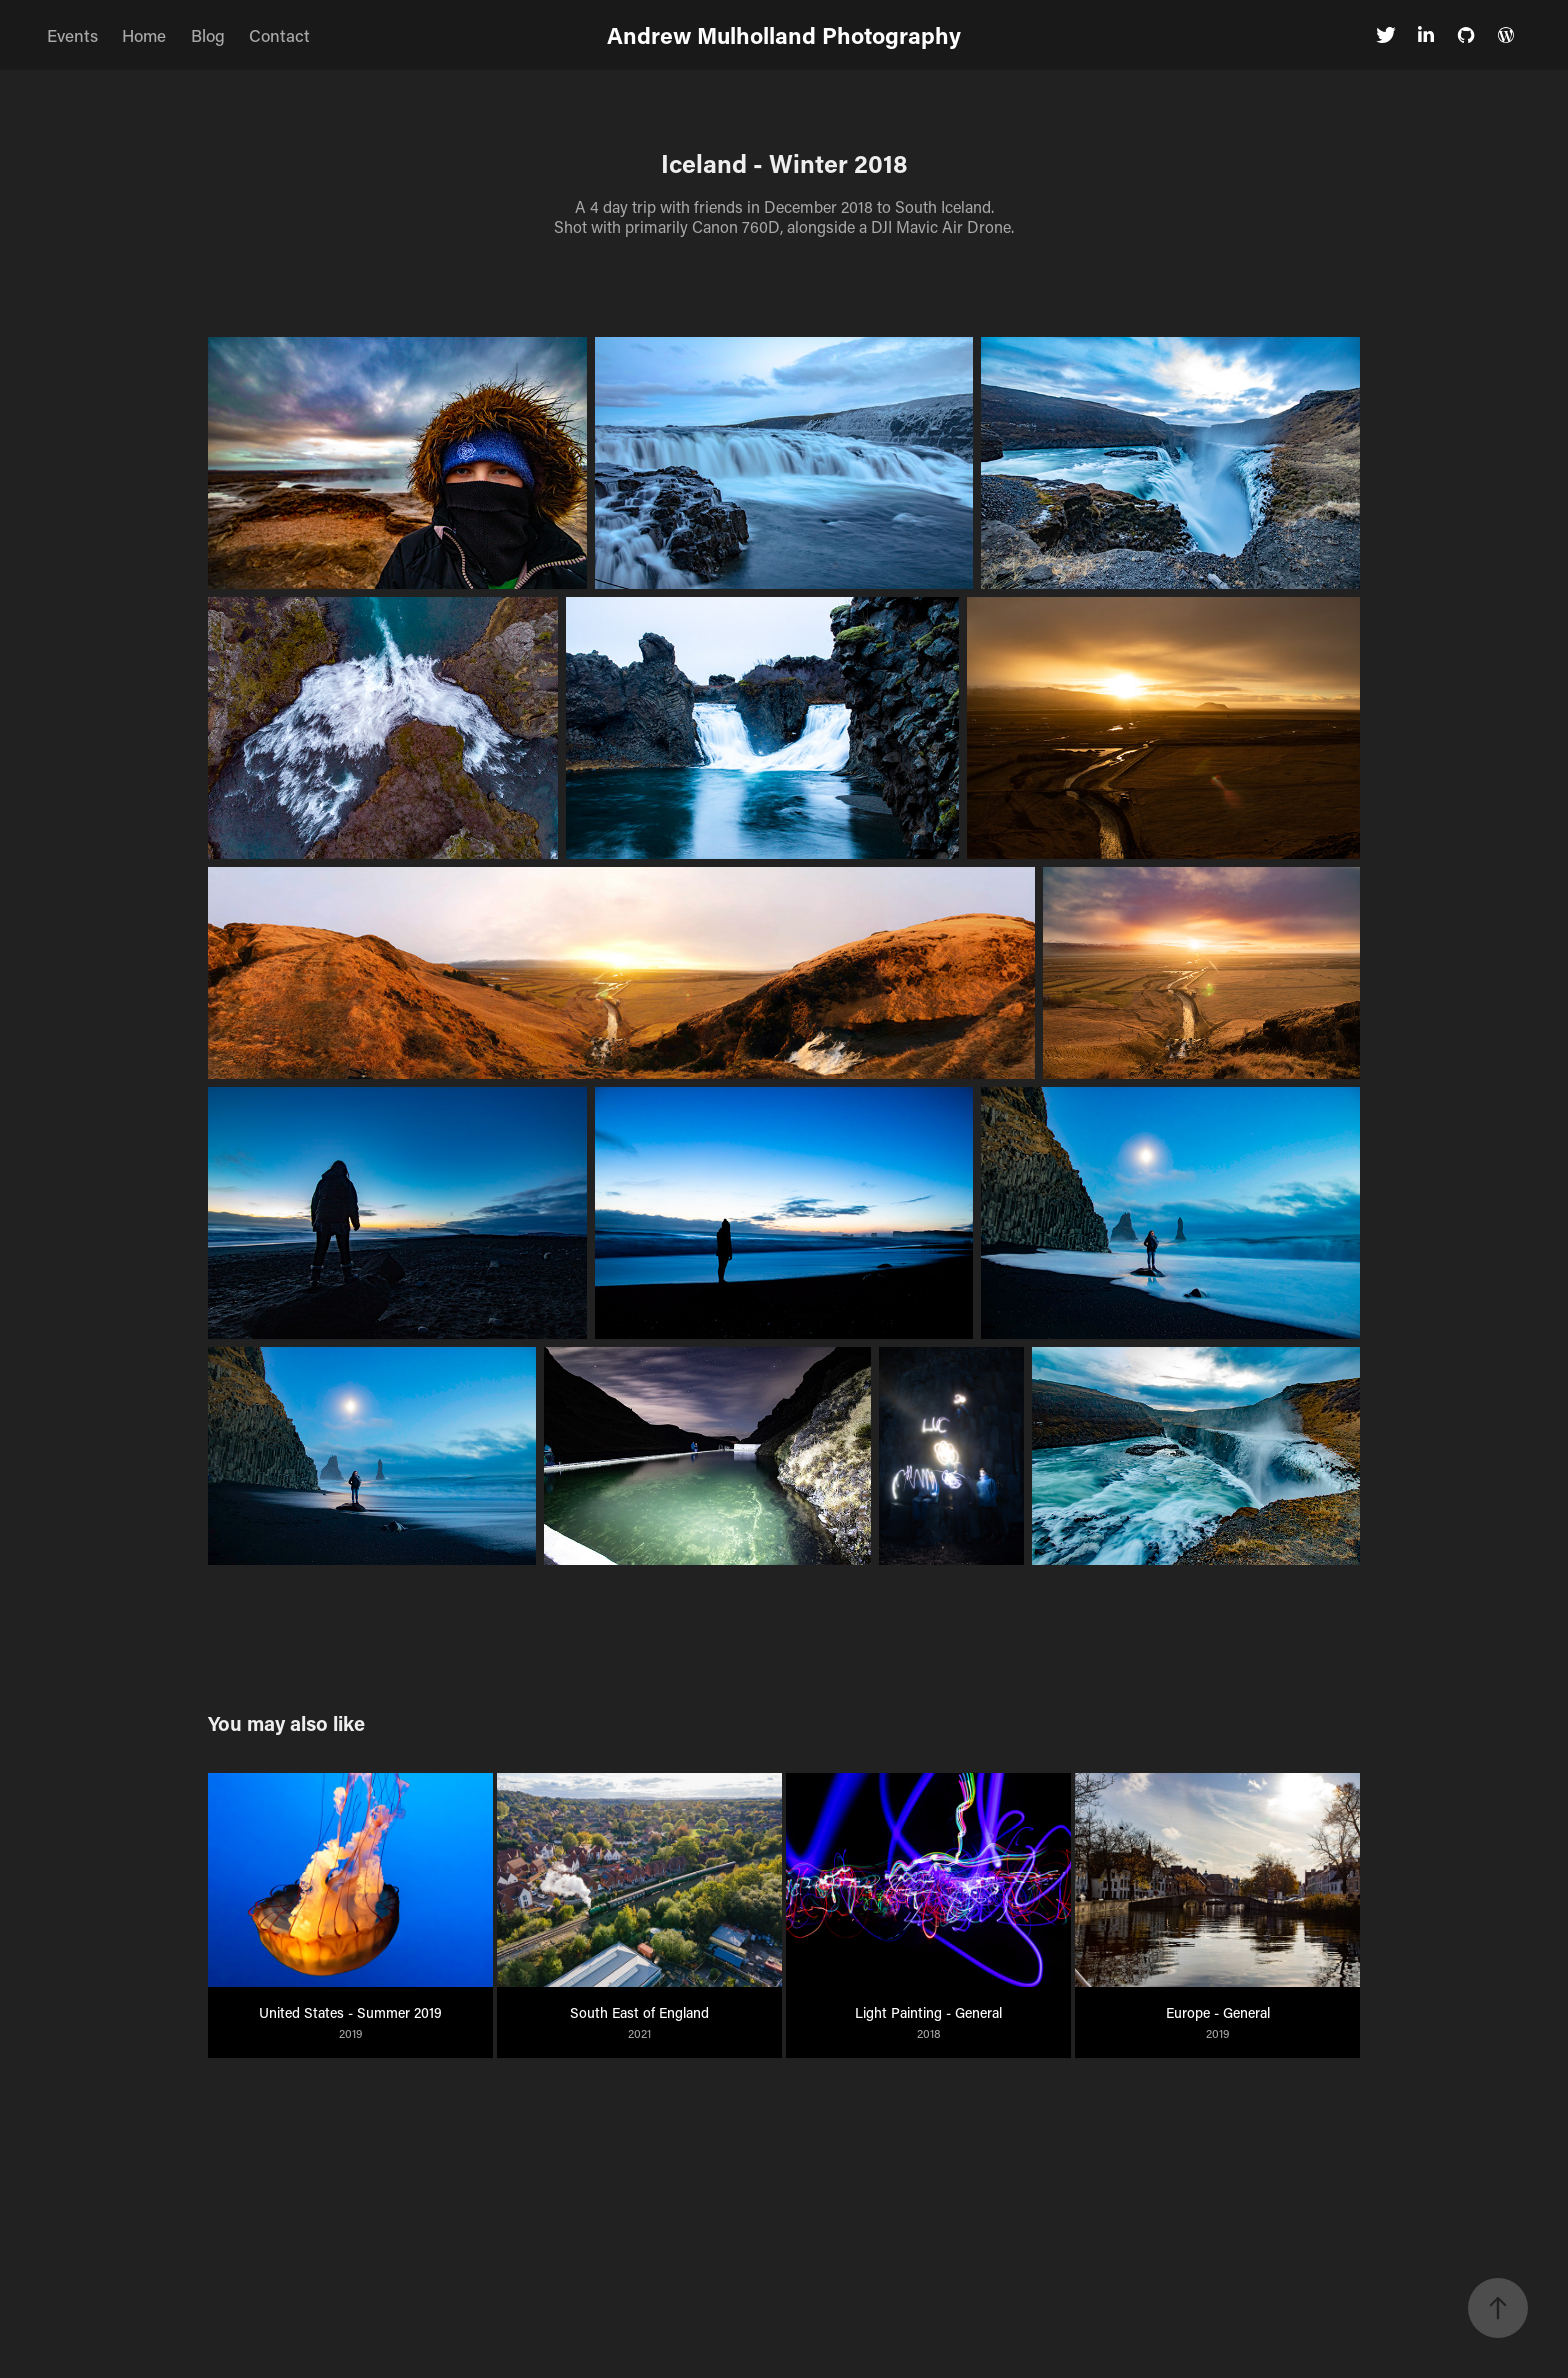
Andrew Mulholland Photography (784, 35)
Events (72, 35)
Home (144, 35)
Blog (208, 35)
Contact (279, 35)
